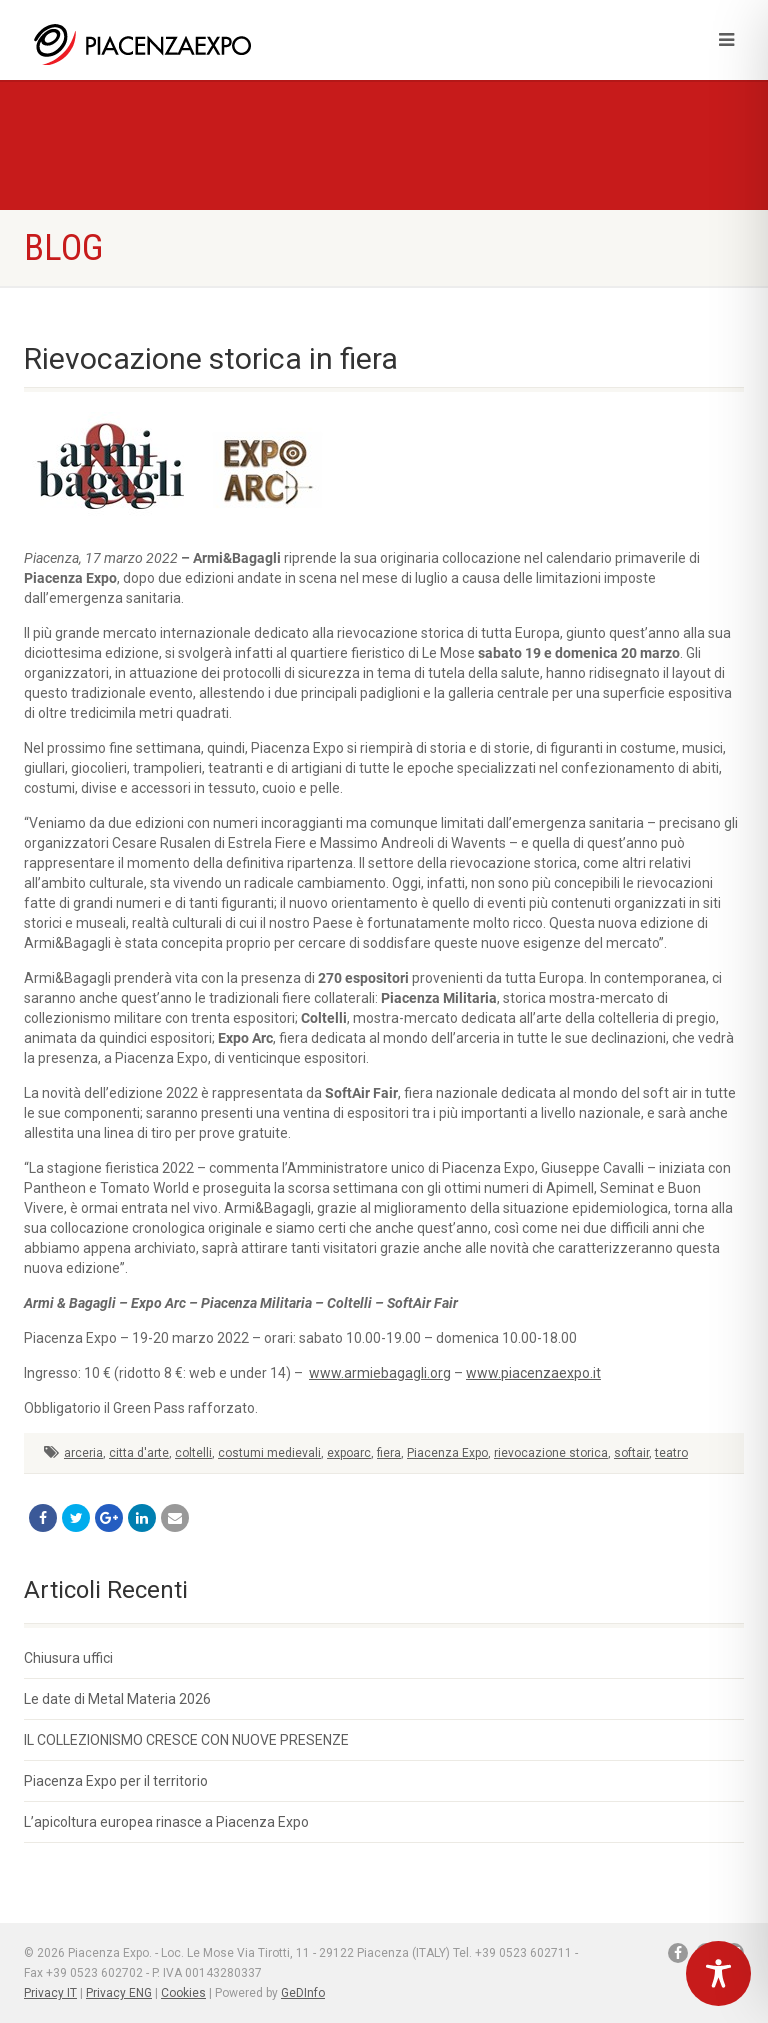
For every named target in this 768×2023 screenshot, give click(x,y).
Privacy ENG (119, 1993)
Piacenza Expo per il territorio (116, 1781)
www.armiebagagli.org (380, 1373)
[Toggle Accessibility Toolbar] (718, 1973)
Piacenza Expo (447, 1453)
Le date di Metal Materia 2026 (117, 1699)
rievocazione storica (551, 1453)
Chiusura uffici (68, 1658)
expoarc (349, 1453)
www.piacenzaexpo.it (533, 1373)
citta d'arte (139, 1453)
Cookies (183, 1993)
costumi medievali (269, 1453)
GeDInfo (303, 1993)
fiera (389, 1453)
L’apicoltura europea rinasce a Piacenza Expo (166, 1822)
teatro (671, 1453)
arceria (83, 1453)
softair (631, 1453)
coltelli (193, 1453)
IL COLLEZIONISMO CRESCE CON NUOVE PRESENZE (186, 1740)
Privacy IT (50, 1993)
